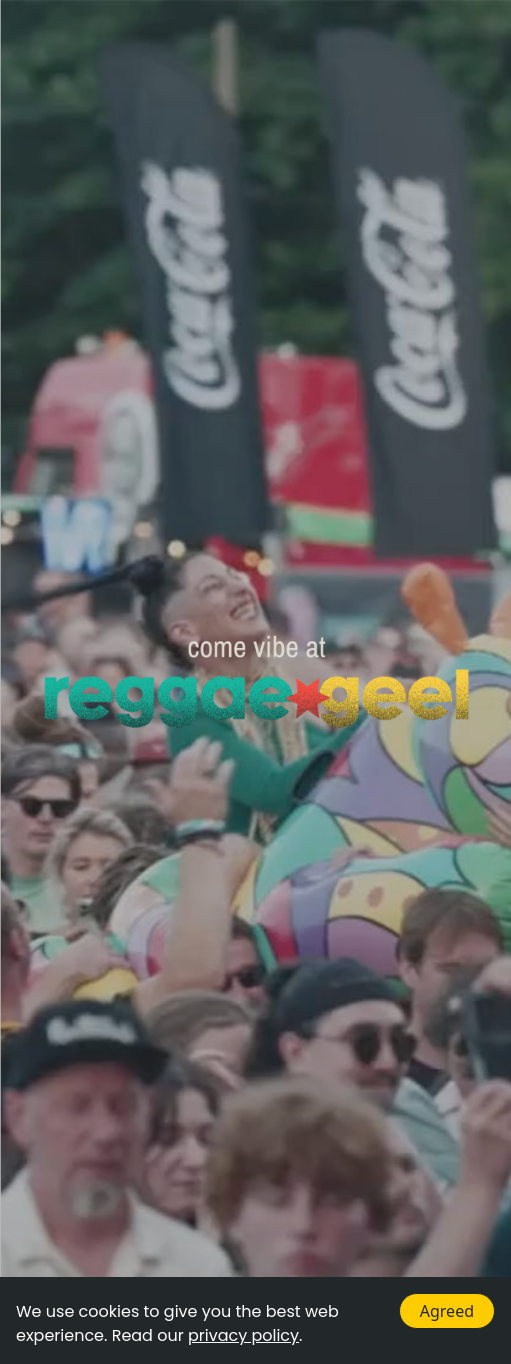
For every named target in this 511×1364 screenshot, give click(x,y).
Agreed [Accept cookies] (447, 1311)
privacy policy (243, 1335)
